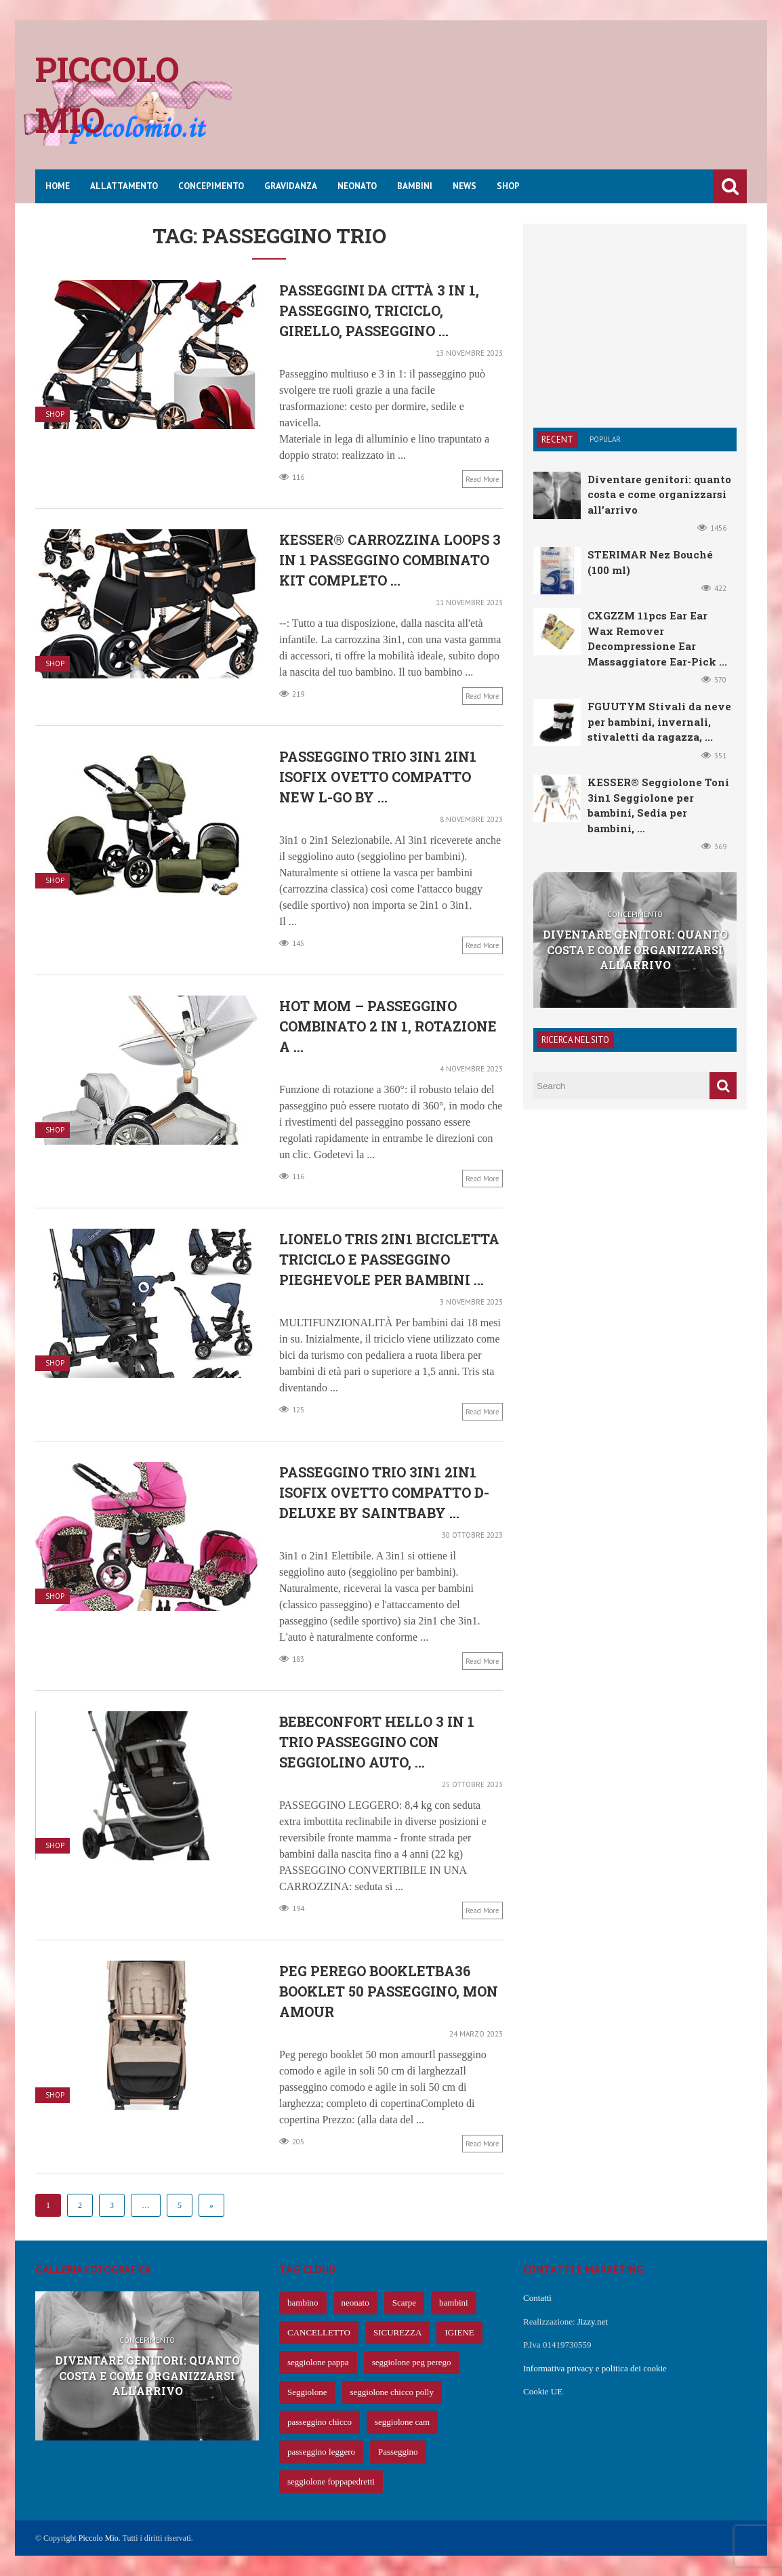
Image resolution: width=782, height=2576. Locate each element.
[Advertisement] (500, 105)
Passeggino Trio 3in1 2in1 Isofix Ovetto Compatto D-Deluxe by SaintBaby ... (384, 1492)
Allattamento (124, 186)
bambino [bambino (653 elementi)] (302, 2302)
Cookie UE (542, 2391)
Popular (605, 439)
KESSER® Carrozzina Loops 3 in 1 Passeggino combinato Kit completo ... (390, 560)
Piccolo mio (107, 94)
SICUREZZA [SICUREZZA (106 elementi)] (397, 2332)
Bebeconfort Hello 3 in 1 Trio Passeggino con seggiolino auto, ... (376, 1742)
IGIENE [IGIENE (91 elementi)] (459, 2332)
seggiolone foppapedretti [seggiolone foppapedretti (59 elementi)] (331, 2481)
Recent (557, 439)
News (464, 186)
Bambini (414, 186)
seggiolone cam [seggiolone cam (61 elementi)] (402, 2422)
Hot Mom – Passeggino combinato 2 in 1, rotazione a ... (388, 1026)
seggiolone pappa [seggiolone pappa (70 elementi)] (318, 2362)
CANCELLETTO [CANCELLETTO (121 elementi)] (318, 2332)
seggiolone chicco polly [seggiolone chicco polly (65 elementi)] (392, 2392)
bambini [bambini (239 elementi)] (453, 2302)
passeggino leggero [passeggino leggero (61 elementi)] (321, 2452)
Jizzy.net (592, 2321)
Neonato (357, 186)
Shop (508, 186)
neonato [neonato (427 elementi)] (355, 2302)
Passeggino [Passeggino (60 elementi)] (398, 2452)
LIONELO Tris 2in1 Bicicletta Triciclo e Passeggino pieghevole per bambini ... (389, 1259)
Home (57, 186)
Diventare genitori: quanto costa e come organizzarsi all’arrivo (659, 494)
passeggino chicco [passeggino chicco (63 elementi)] (319, 2422)
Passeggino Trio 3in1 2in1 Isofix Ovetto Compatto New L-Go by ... (377, 777)
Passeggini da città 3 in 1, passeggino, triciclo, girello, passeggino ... (379, 310)
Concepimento (211, 186)
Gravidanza (290, 186)
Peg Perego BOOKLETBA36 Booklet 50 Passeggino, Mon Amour (388, 1991)
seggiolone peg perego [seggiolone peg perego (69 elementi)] (411, 2362)
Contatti (537, 2298)
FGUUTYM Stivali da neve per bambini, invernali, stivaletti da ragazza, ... (659, 721)
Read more (482, 479)
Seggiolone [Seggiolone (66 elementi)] (307, 2392)
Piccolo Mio (99, 2538)
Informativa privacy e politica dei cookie (595, 2368)
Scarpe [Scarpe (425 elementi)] (404, 2302)
